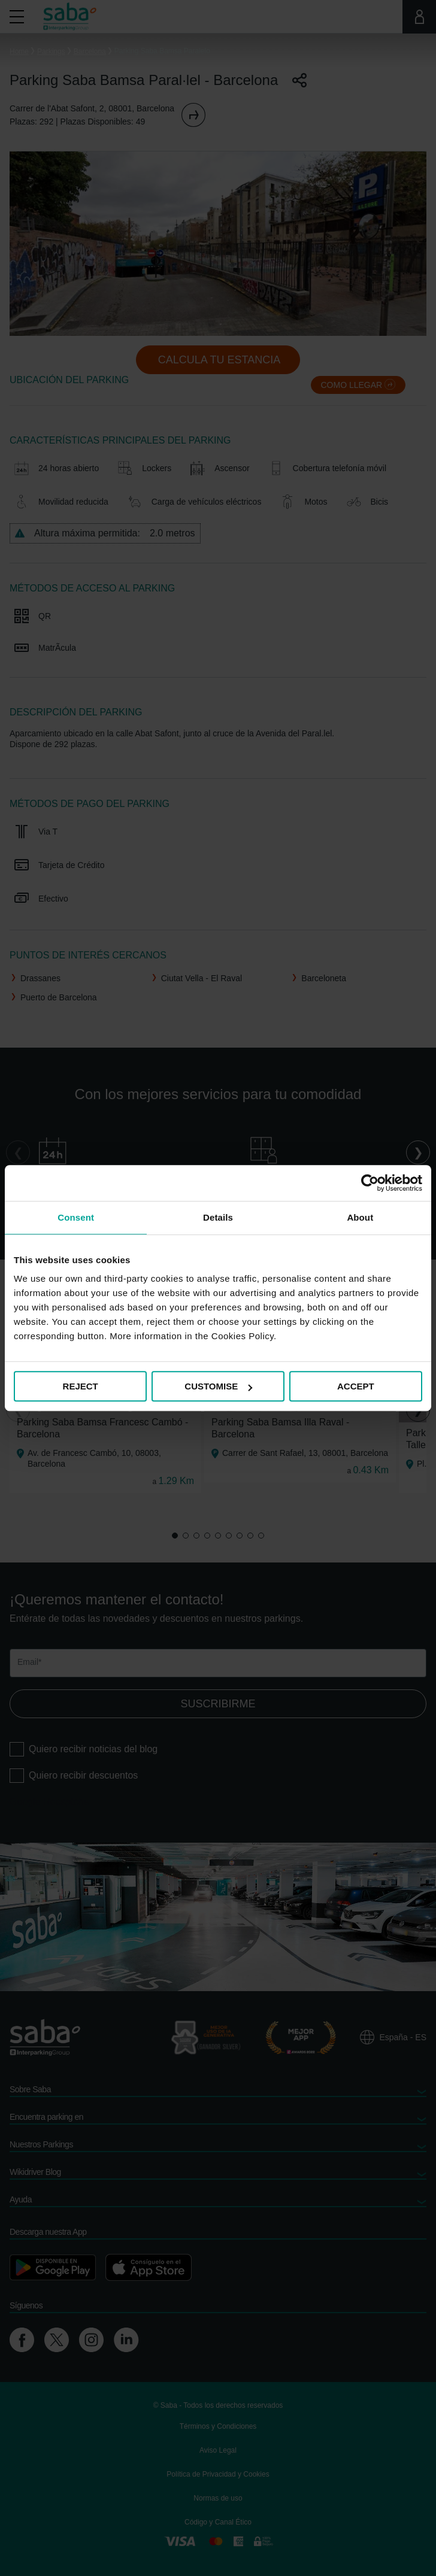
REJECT (80, 1386)
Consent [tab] (75, 1217)
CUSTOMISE (218, 1386)
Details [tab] (218, 1217)
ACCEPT (355, 1386)
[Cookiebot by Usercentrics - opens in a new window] (369, 1183)
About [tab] (360, 1217)
